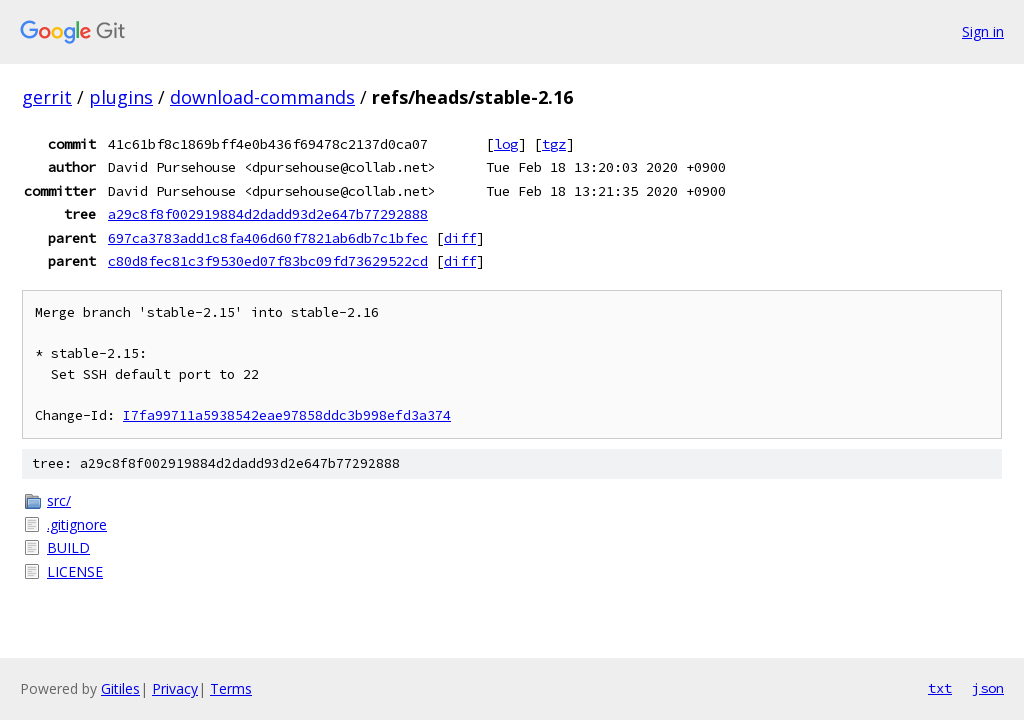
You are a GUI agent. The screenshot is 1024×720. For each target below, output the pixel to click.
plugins (121, 97)
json (988, 688)
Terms (231, 688)
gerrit (47, 97)
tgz (554, 144)
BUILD (68, 547)
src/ (59, 500)
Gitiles (120, 688)
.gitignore (77, 524)
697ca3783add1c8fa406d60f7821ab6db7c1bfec (268, 238)
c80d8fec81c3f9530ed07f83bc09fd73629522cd (268, 261)
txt (940, 688)
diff (460, 238)
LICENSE (75, 571)
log (506, 144)
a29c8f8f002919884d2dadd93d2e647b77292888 (268, 214)
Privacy (175, 688)
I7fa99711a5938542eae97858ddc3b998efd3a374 (287, 415)
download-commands (262, 97)
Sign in (983, 31)
